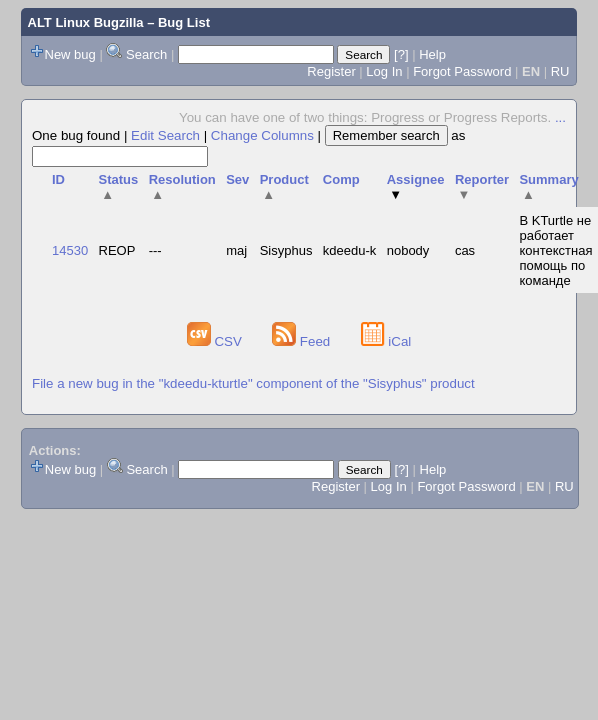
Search (146, 54)
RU (560, 71)
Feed (303, 341)
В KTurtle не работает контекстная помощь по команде (555, 250)
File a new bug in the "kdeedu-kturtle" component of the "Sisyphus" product (253, 383)
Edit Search (165, 135)
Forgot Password (462, 71)
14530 (70, 250)
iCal (386, 341)
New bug (70, 54)
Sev (237, 179)
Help (432, 54)
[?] (401, 54)
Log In (384, 71)
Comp (341, 179)
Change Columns (262, 135)
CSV (216, 341)
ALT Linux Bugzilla (86, 22)
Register (331, 71)
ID (58, 179)
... (560, 117)
